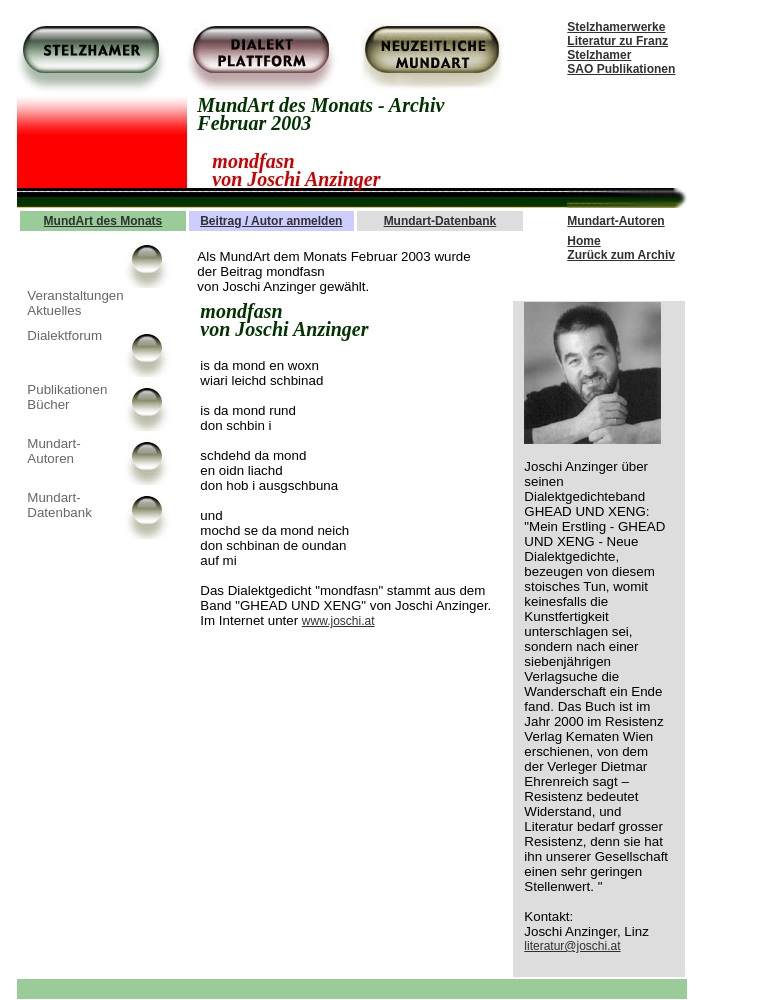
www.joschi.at (338, 621)
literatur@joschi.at (572, 946)
